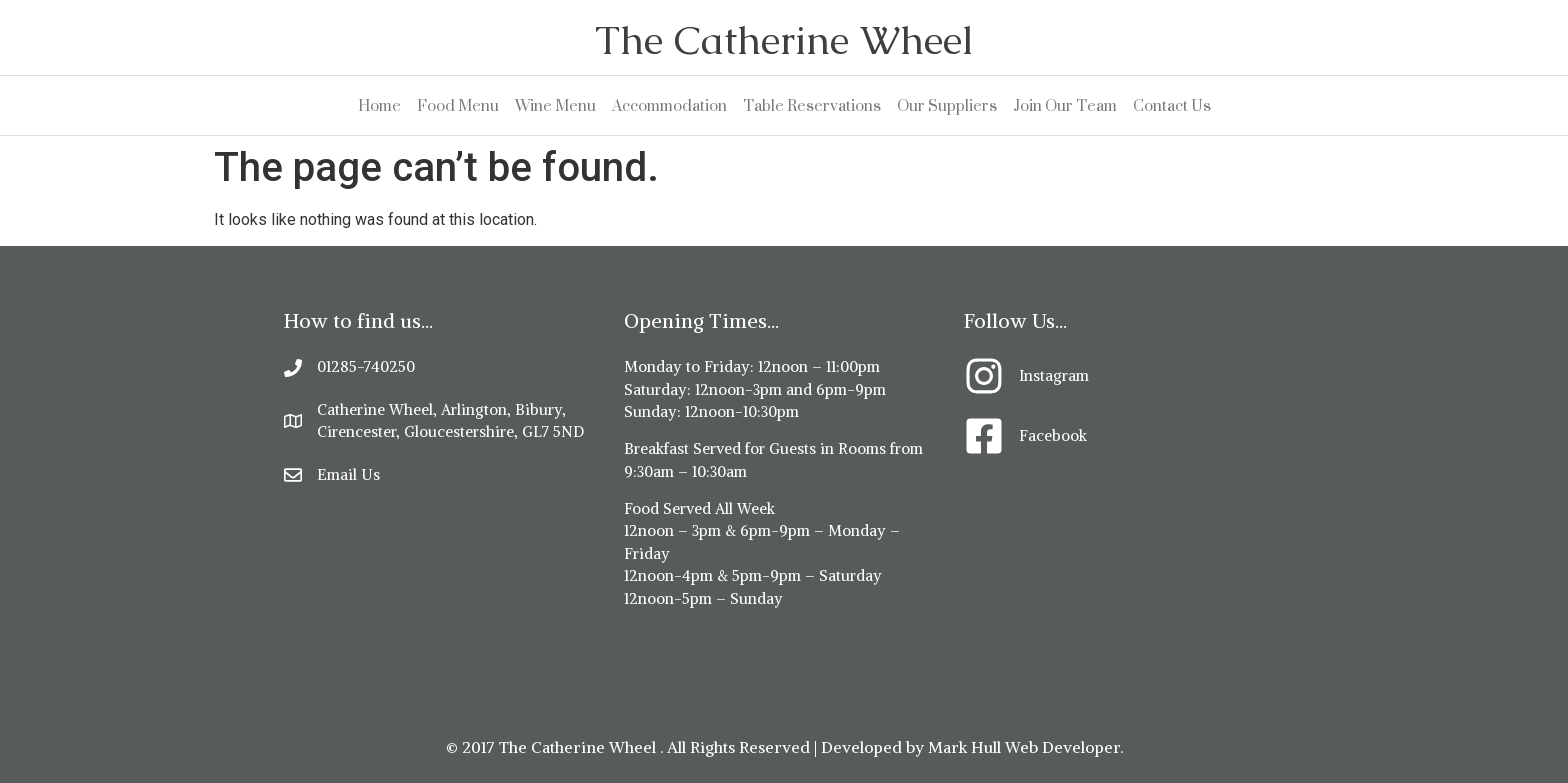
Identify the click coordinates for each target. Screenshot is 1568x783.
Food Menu (458, 105)
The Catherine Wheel (784, 40)
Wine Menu (555, 105)
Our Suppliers (947, 105)
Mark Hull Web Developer (1024, 747)
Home (379, 105)
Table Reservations (812, 105)
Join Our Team (1065, 105)
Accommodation (669, 105)
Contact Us (1172, 105)
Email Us (348, 474)
